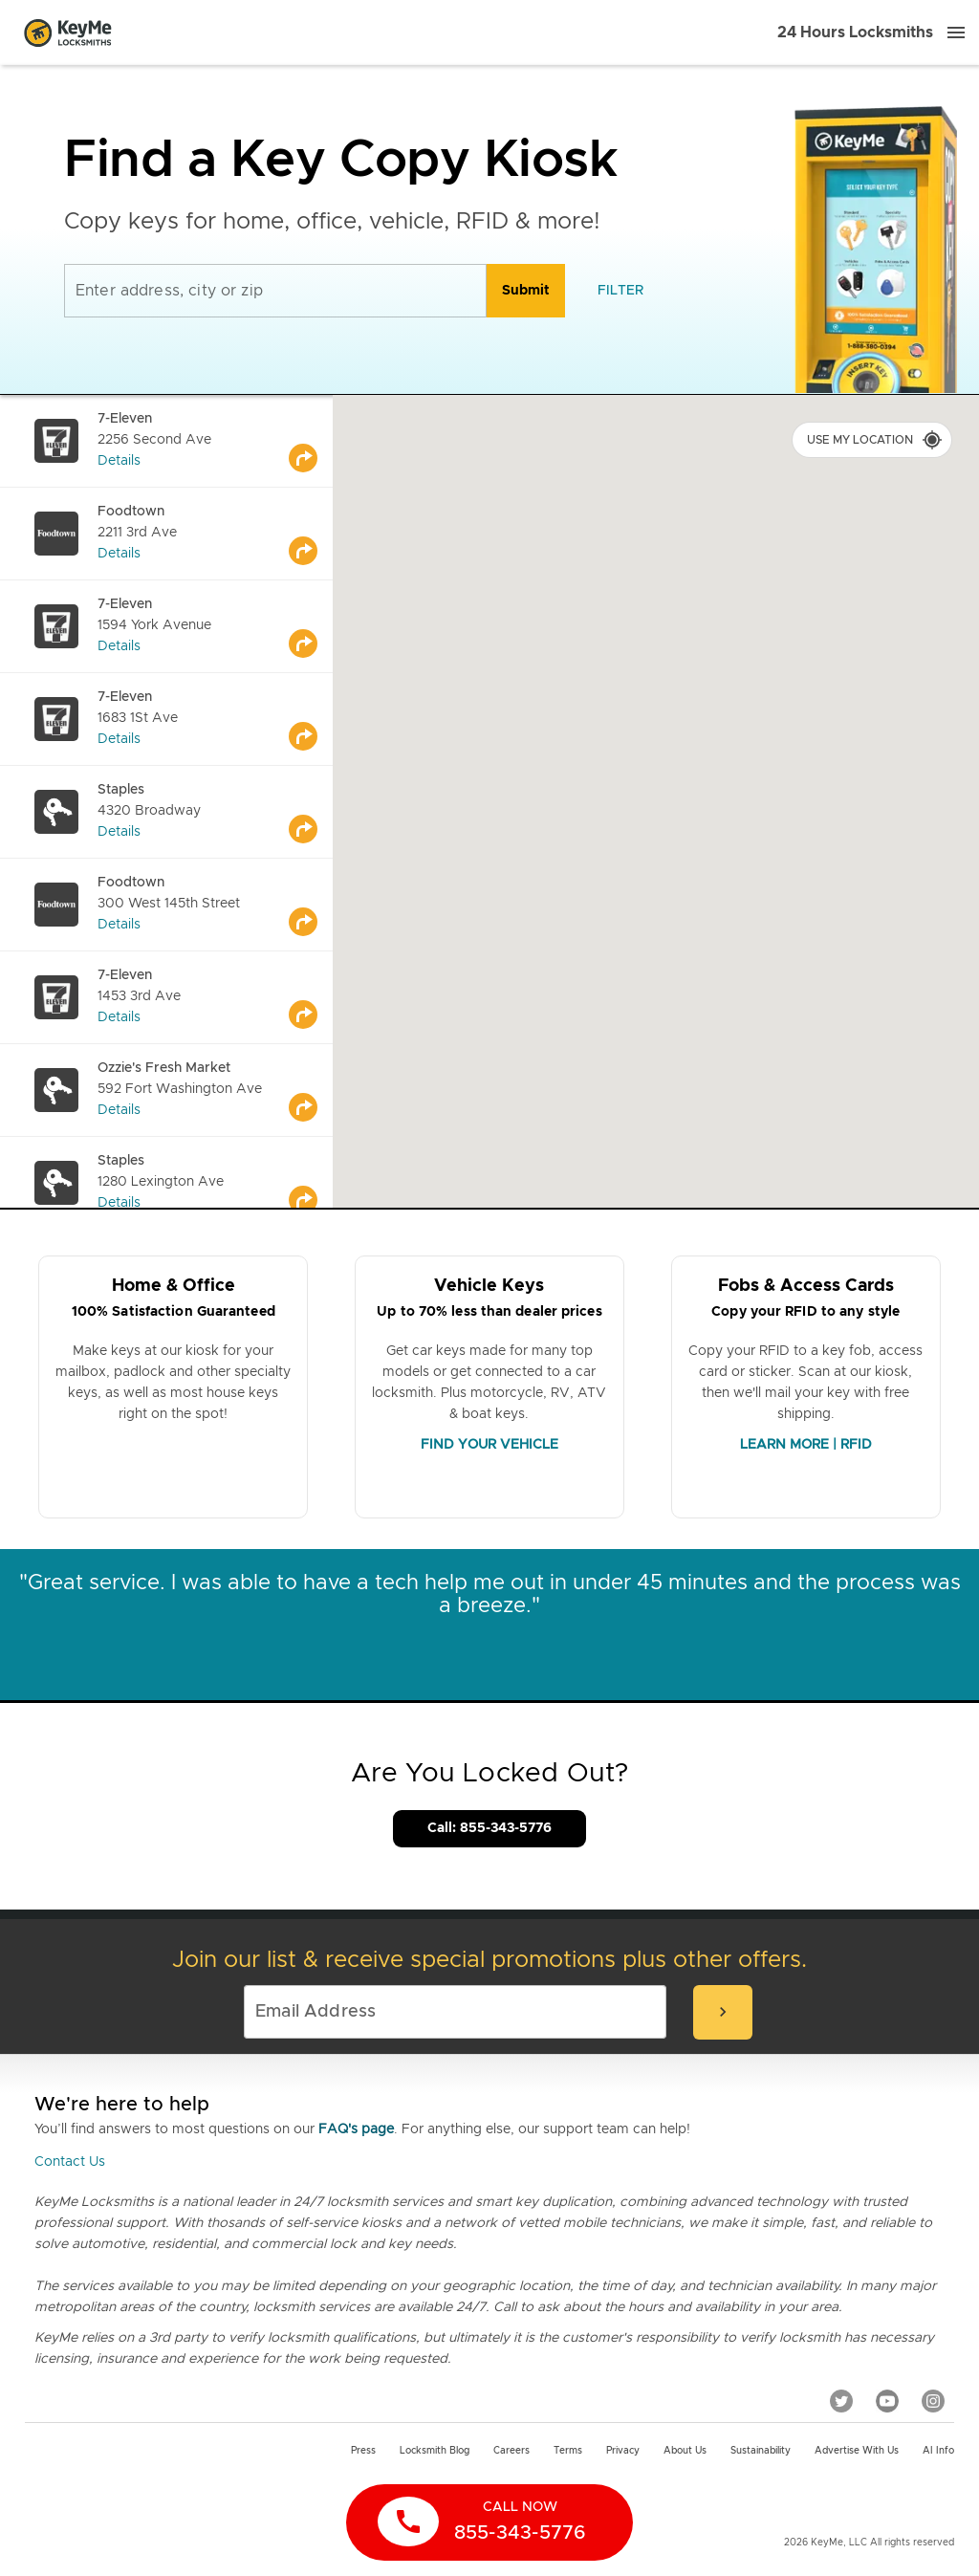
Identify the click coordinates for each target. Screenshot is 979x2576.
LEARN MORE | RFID (806, 1445)
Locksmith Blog (434, 2451)
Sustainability (760, 2451)
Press (363, 2451)
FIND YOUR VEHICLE (489, 1445)
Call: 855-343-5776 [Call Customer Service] (489, 1828)
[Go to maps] (311, 440)
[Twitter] (841, 2400)
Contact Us (69, 2162)
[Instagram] (933, 2400)
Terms (568, 2451)
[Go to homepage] (68, 32)
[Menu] (956, 32)
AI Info (938, 2451)
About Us (685, 2451)
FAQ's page (356, 2129)
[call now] (489, 2522)
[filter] (620, 290)
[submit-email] (722, 2012)
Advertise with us (857, 2451)
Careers (511, 2451)
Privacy (623, 2451)
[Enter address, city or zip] (275, 290)
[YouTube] (887, 2400)
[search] (526, 290)
